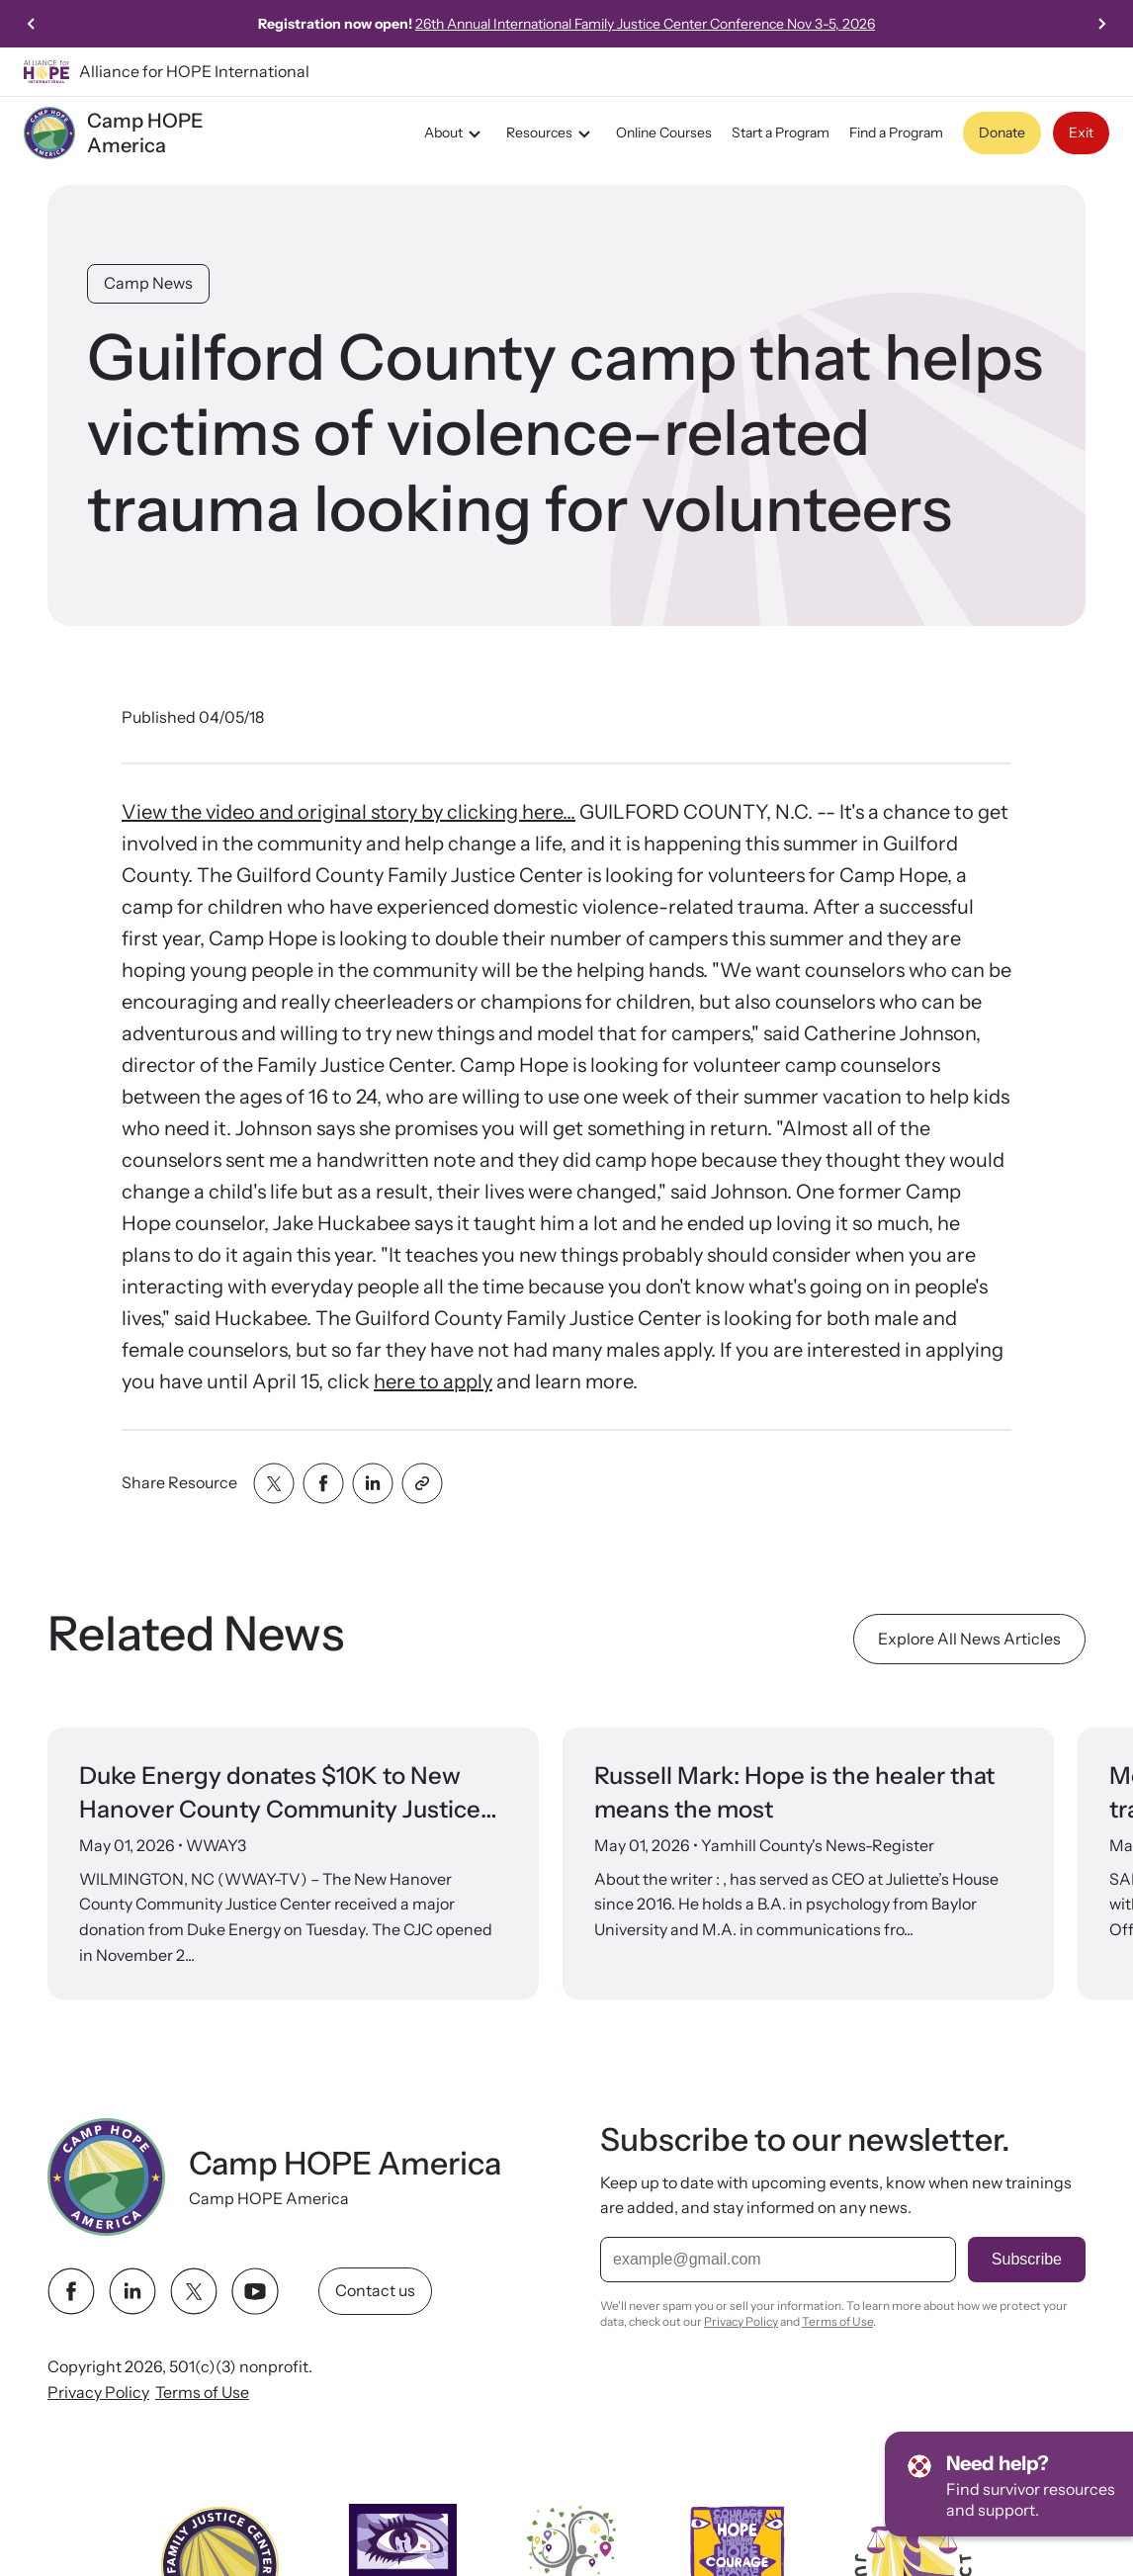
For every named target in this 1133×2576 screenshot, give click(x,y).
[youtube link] (255, 2291)
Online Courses (664, 132)
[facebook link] (71, 2291)
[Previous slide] (32, 24)
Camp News (148, 283)
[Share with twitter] (274, 1483)
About (455, 133)
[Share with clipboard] (422, 1483)
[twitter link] (194, 2291)
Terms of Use (202, 2392)
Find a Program (896, 132)
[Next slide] (1101, 24)
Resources (551, 133)
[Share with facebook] (323, 1483)
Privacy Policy (98, 2392)
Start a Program (780, 132)
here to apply (433, 1381)
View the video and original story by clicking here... (348, 812)
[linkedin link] (132, 2291)
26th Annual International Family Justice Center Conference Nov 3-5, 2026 (719, 24)
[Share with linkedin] (372, 1483)
